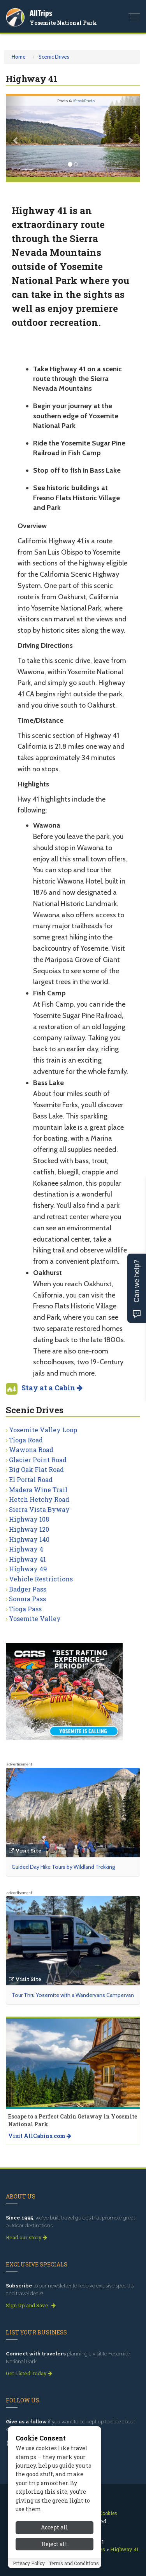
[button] (16, 136)
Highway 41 (27, 1559)
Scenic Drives (54, 57)
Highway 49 (28, 1569)
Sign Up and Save (31, 2305)
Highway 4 (26, 1549)
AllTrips (41, 13)
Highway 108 (29, 1519)
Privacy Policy (29, 2563)
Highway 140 (29, 1539)
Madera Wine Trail (38, 1489)
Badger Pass (27, 1589)
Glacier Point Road (38, 1460)
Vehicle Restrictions (41, 1579)
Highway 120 (29, 1529)
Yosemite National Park (63, 22)
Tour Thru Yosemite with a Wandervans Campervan (73, 1995)
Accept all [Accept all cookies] (54, 2527)
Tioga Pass (25, 1609)
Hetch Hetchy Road (39, 1499)
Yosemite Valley (35, 1618)
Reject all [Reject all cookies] (54, 2544)
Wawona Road (31, 1449)
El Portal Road (31, 1479)
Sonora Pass (27, 1599)
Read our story (26, 2237)
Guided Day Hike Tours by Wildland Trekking (63, 1866)
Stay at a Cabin (52, 1387)
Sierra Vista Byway (39, 1509)
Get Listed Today (29, 2373)
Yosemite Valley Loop (43, 1430)
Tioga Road (26, 1440)
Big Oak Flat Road (36, 1469)
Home (19, 57)
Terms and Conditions (74, 2563)
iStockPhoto (84, 101)
